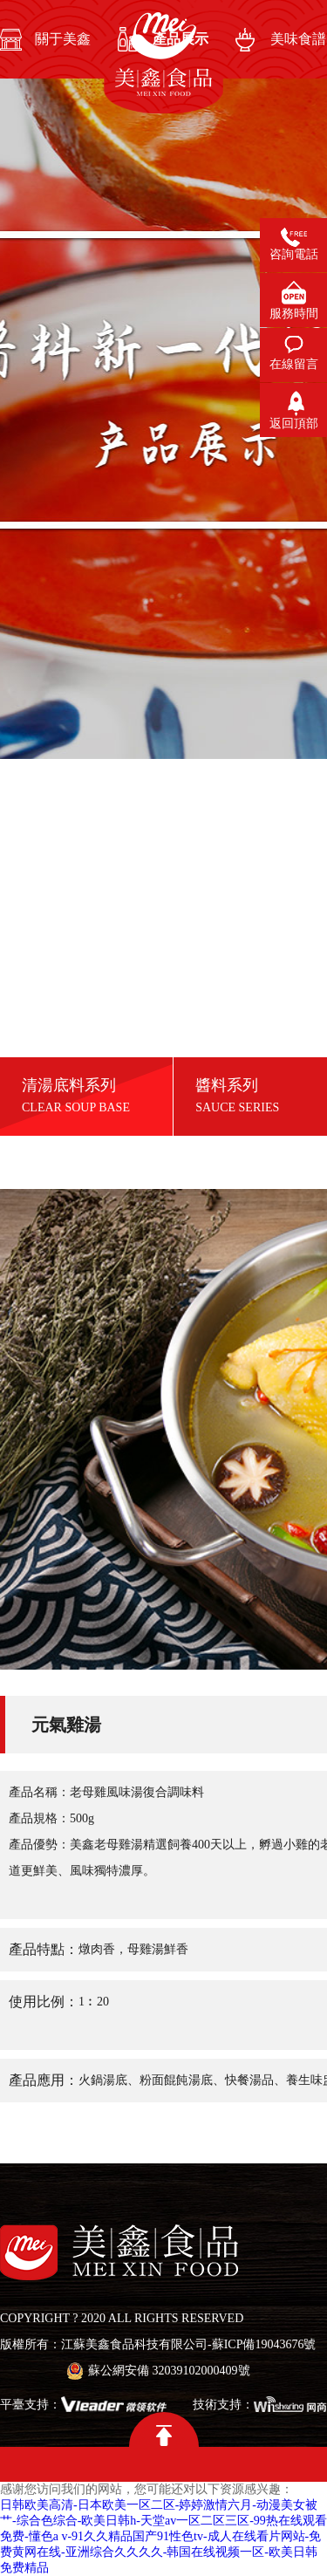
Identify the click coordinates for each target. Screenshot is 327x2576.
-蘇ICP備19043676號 (262, 2344)
